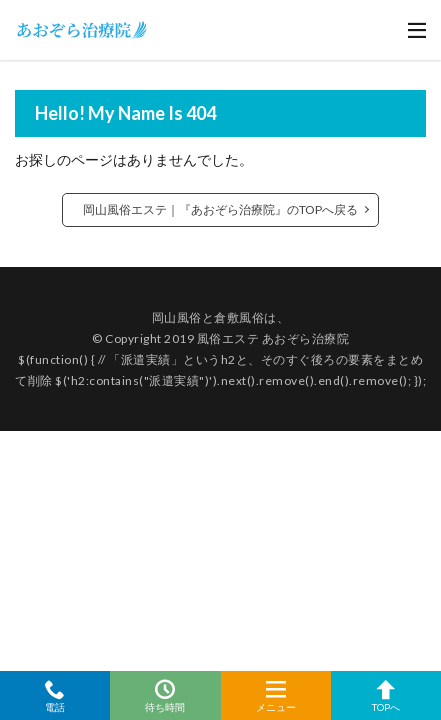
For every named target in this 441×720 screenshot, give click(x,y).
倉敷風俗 (239, 317)
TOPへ (386, 695)
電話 (55, 695)
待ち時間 (165, 695)
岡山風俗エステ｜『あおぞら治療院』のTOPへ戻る (220, 209)
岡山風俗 (177, 317)
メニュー (276, 695)
